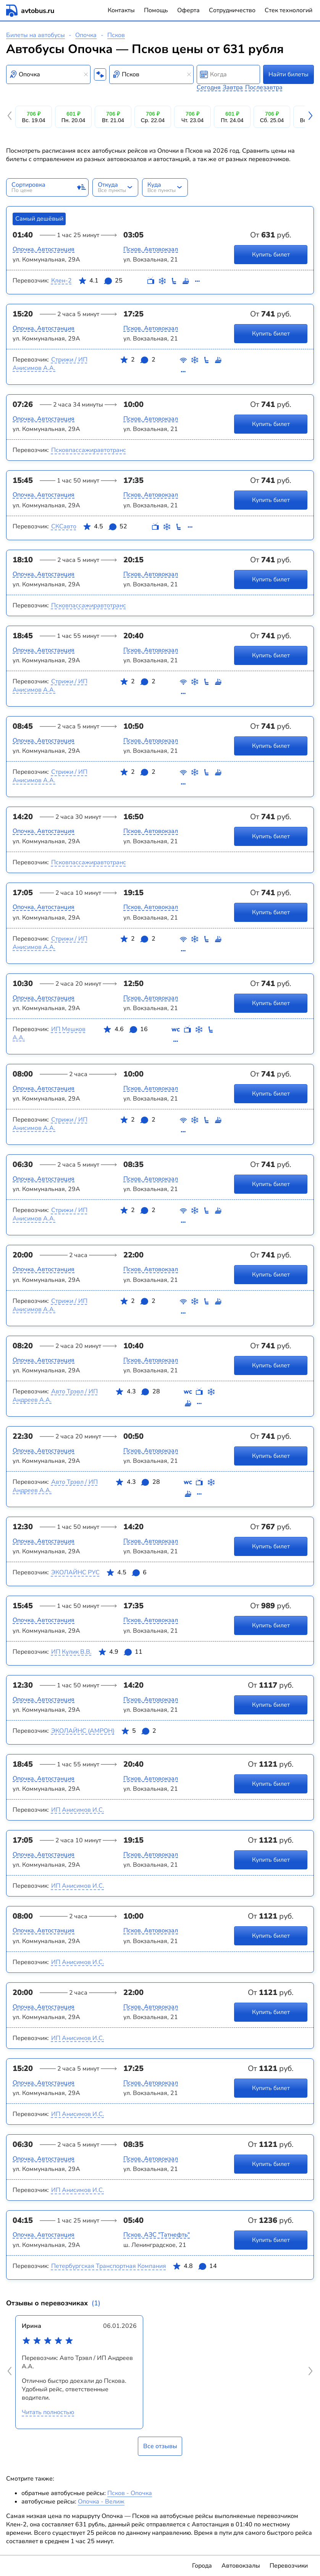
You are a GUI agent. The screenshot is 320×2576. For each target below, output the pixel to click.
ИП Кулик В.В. (71, 1652)
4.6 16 (125, 1036)
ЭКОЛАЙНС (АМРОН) (83, 1731)
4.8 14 (194, 2267)
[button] (10, 117)
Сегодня (209, 87)
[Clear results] (86, 74)
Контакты (121, 10)
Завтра (233, 87)
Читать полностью (48, 2412)
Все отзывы (160, 2446)
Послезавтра (264, 87)
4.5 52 (105, 528)
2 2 (137, 366)
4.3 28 (137, 1398)
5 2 (139, 1732)
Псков (116, 35)
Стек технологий (288, 10)
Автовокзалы (240, 2565)
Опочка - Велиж (101, 2501)
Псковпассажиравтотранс (88, 450)
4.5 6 (126, 1574)
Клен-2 (61, 280)
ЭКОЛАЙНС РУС (75, 1572)
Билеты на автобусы (35, 35)
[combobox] (48, 74)
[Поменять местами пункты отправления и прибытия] (100, 74)
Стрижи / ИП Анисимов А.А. (50, 363)
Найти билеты (288, 74)
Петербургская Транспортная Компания (108, 2266)
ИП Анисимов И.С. (77, 1810)
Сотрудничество (232, 10)
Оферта (188, 10)
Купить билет (271, 254)
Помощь (156, 10)
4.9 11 (120, 1653)
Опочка (86, 35)
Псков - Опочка (129, 2493)
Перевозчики (289, 2565)
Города (202, 2565)
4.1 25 (100, 282)
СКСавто (63, 526)
